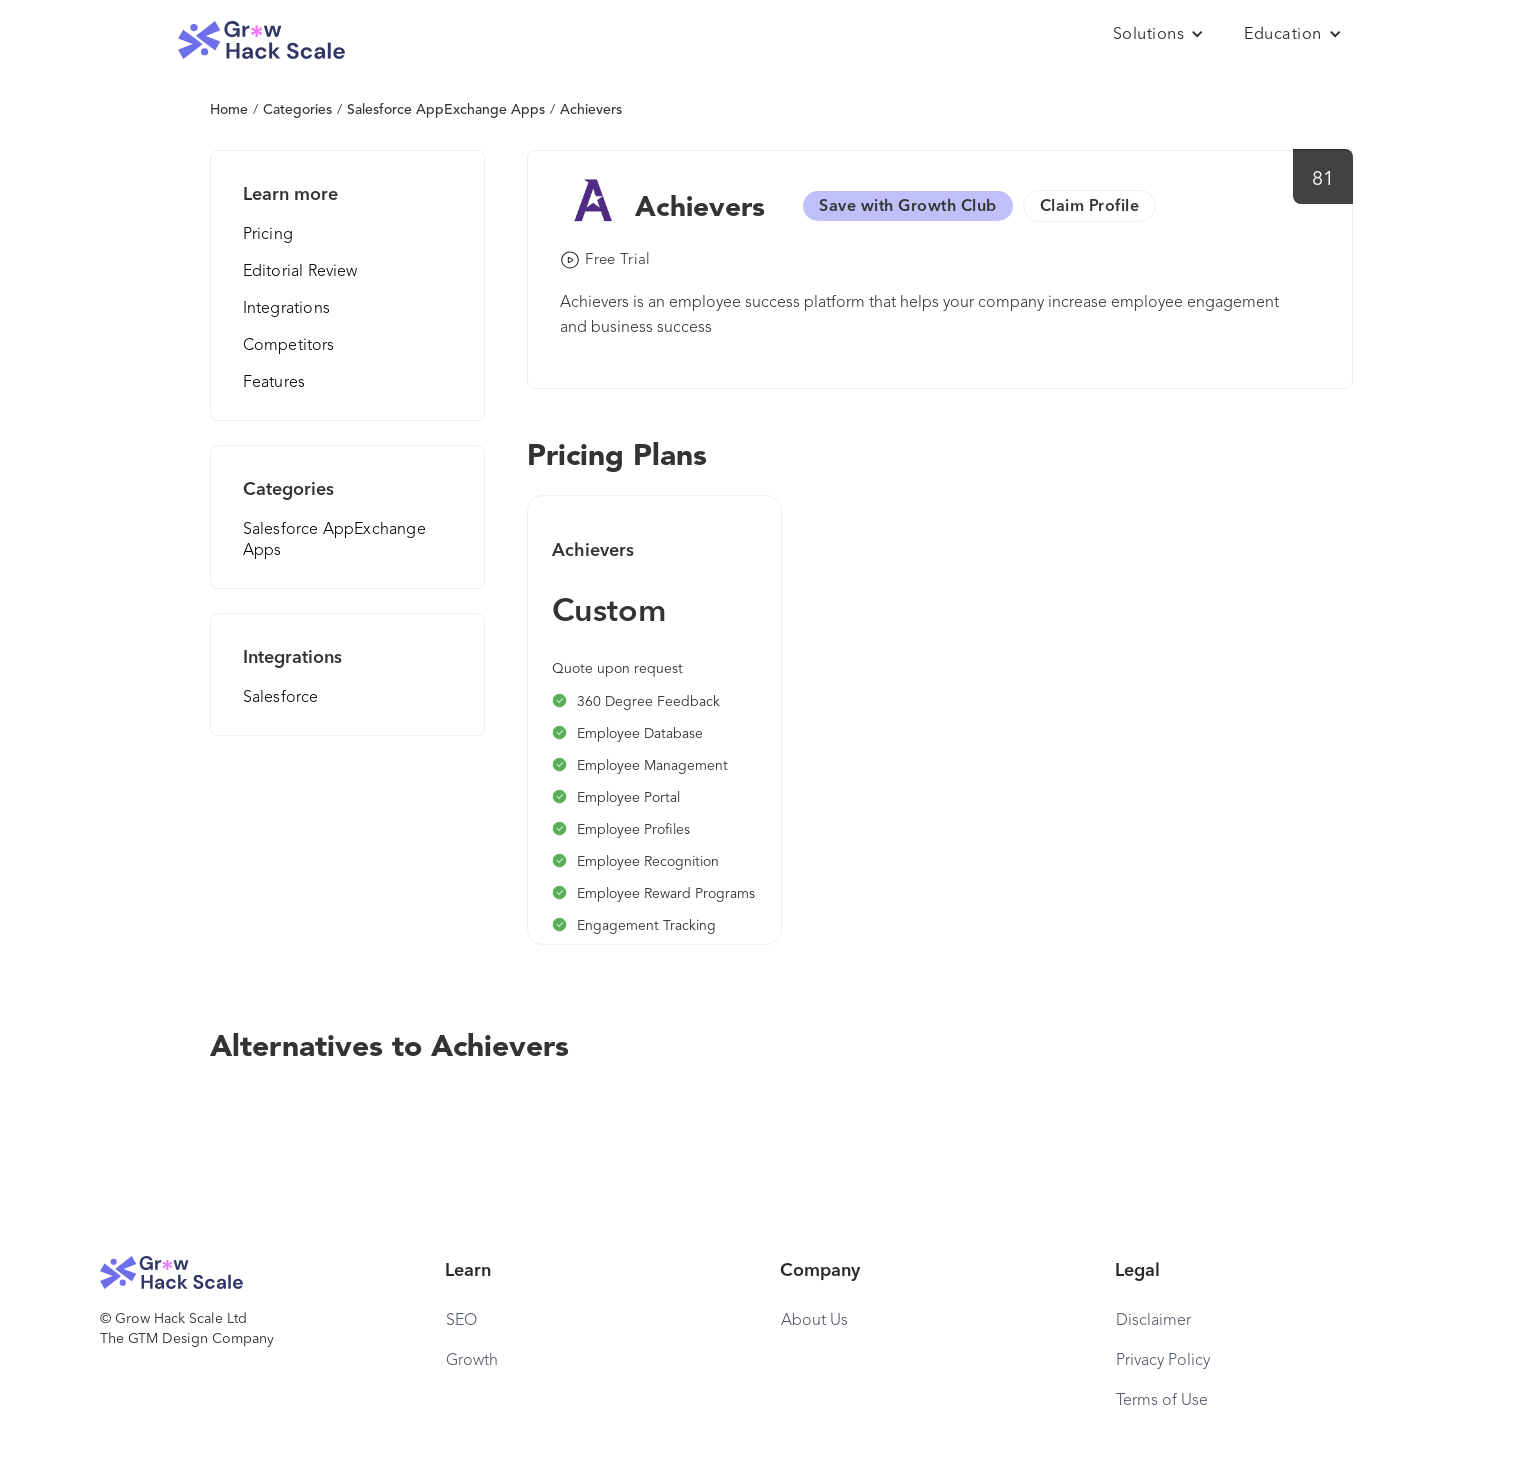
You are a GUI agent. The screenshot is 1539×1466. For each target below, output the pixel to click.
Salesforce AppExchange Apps (446, 110)
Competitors (289, 346)
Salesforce (281, 698)
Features (274, 383)
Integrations (286, 309)
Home (229, 110)
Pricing (268, 235)
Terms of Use (1162, 1401)
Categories (297, 110)
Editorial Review (300, 272)
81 (1323, 180)
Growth (472, 1361)
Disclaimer (1153, 1321)
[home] (262, 40)
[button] (1159, 35)
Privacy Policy (1163, 1361)
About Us (814, 1321)
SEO (461, 1321)
